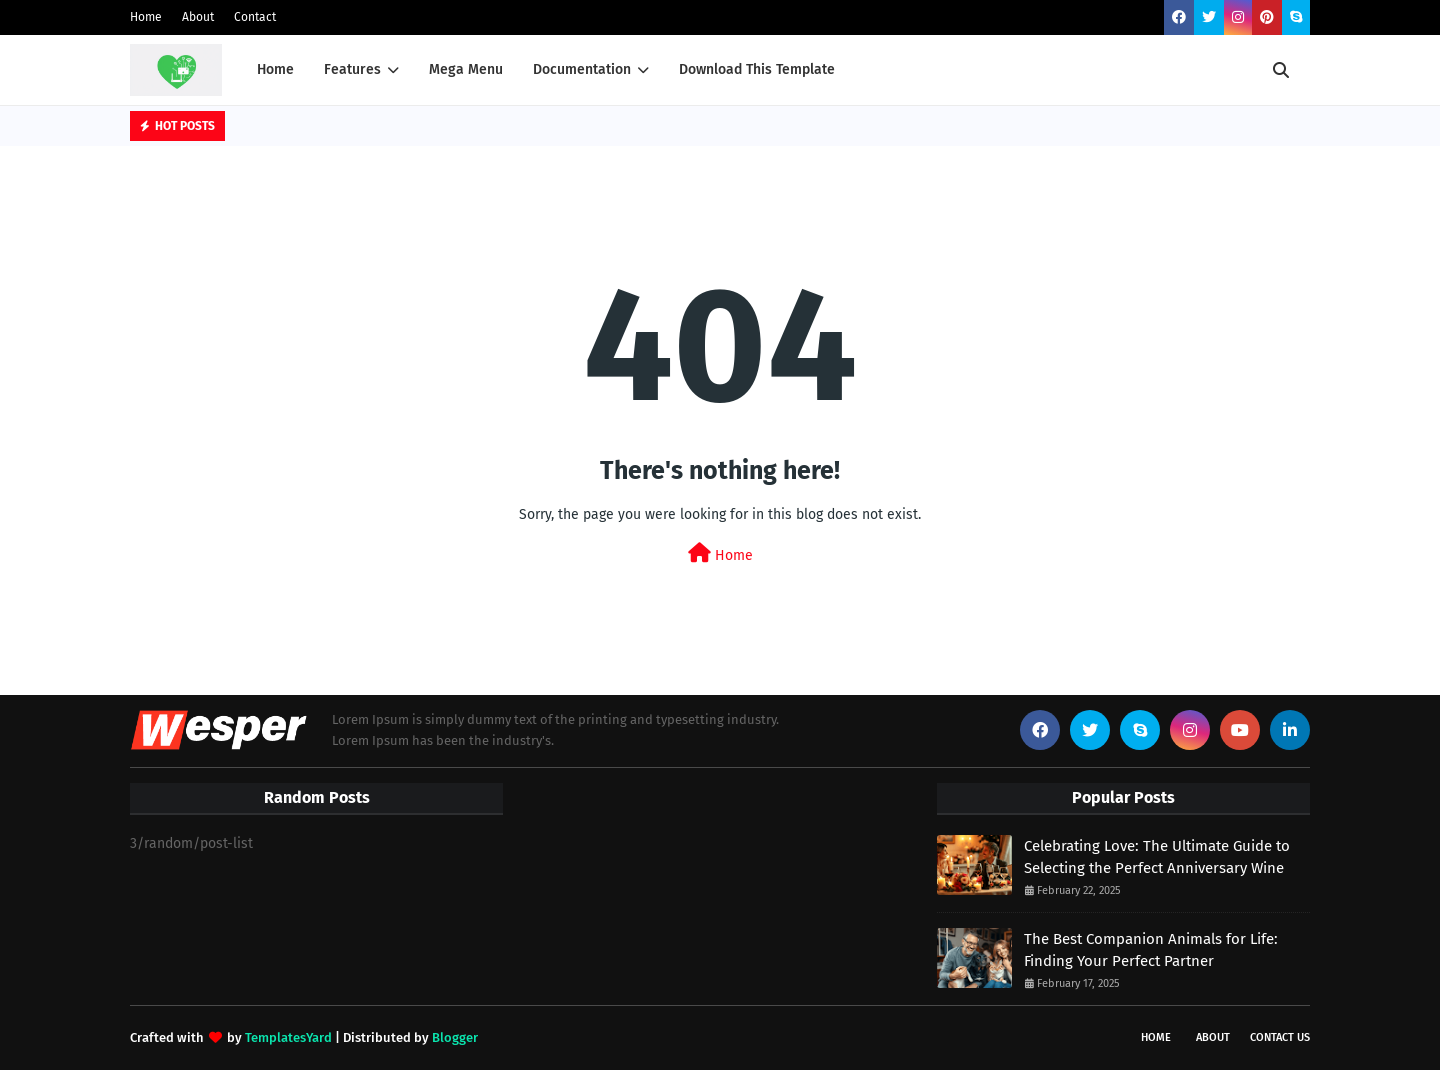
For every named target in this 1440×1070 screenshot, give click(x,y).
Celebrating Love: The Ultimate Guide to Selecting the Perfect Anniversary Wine (1157, 857)
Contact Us (1280, 1037)
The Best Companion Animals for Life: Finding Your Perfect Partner (1151, 950)
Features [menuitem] (352, 69)
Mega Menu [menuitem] (466, 69)
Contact (255, 17)
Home (146, 17)
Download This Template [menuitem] (757, 69)
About (198, 17)
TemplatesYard (288, 1037)
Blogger (455, 1037)
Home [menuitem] (275, 69)
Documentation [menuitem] (582, 69)
